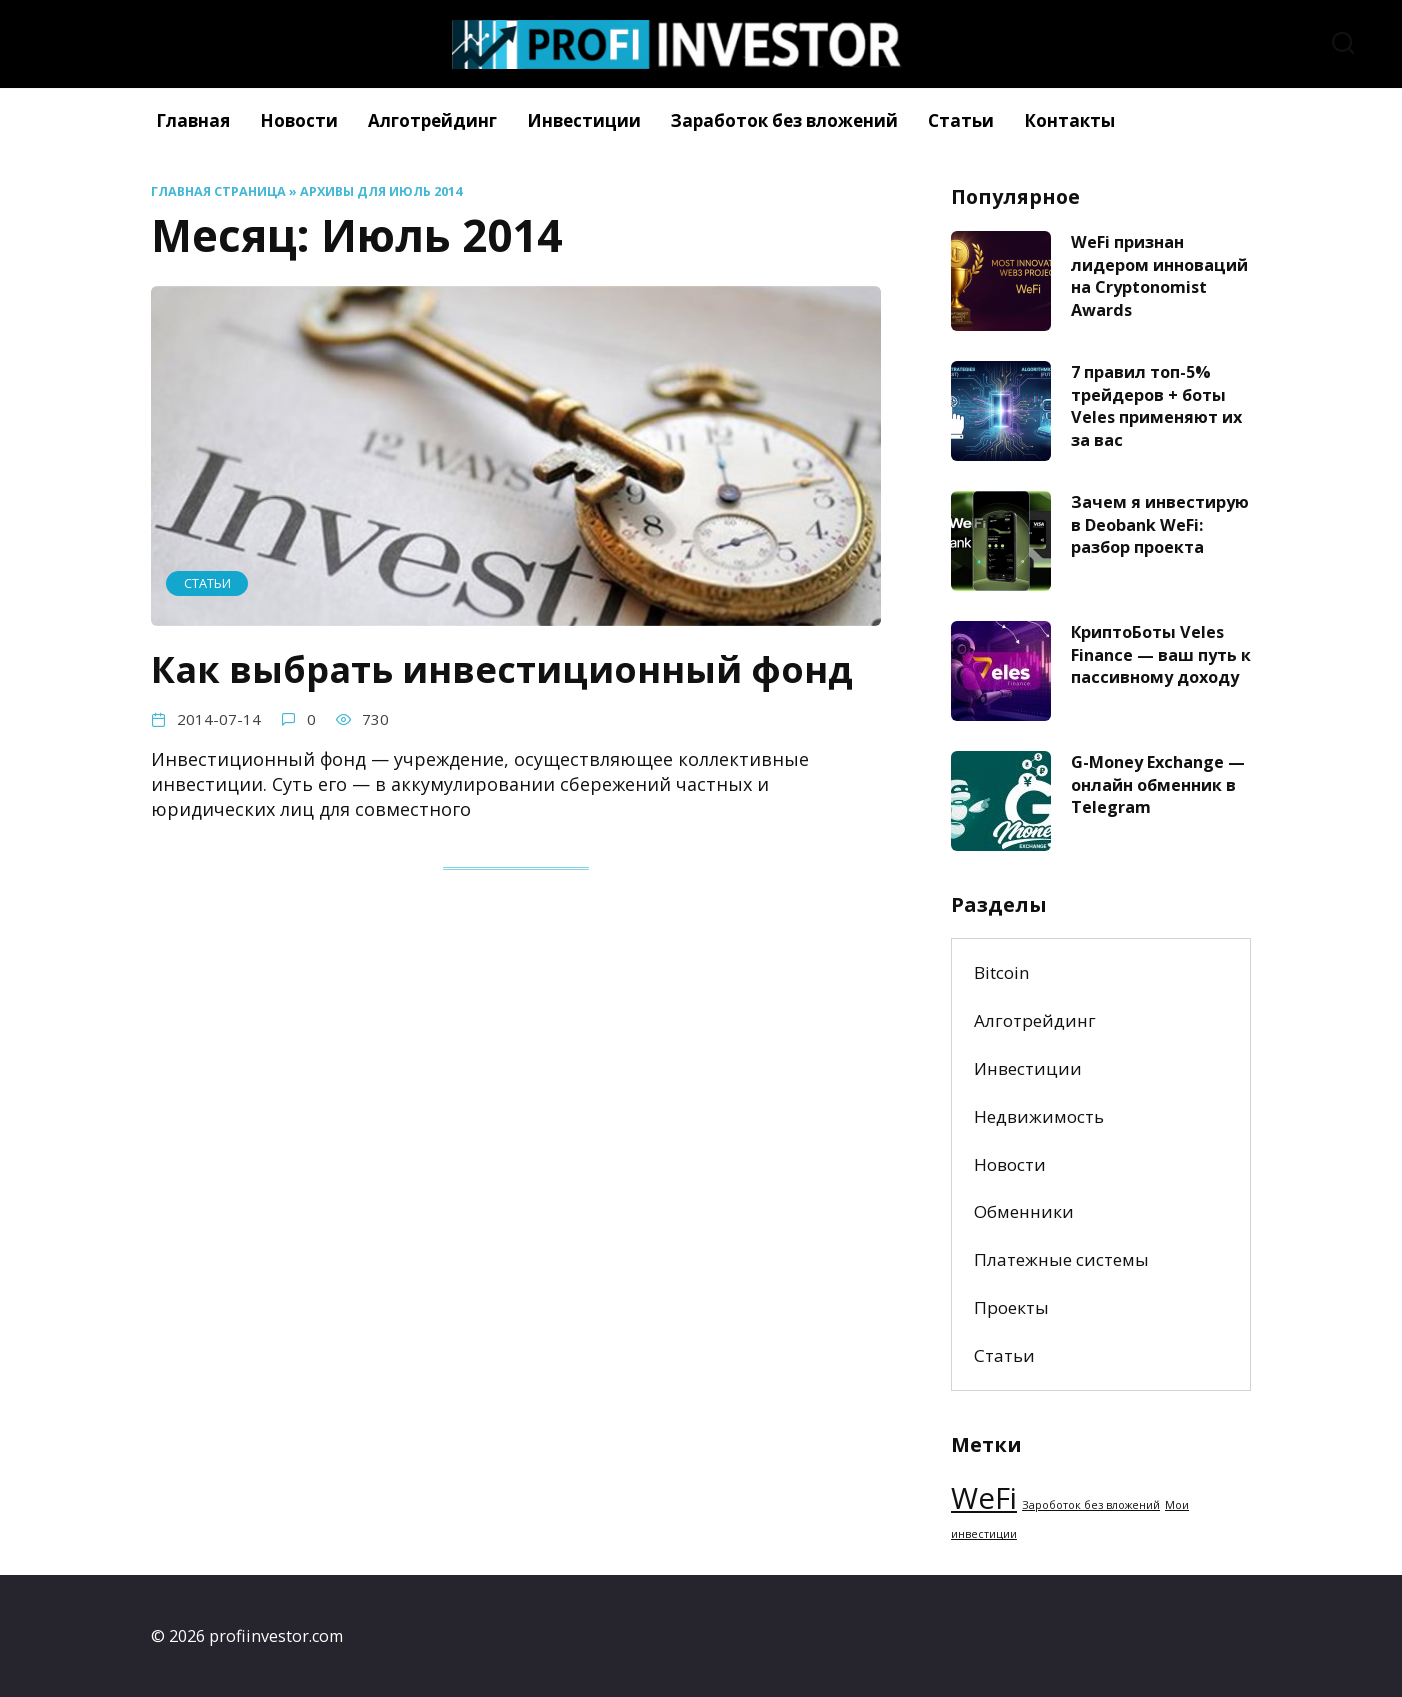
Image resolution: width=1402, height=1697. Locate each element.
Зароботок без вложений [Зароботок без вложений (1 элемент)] (1091, 1505)
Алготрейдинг (432, 120)
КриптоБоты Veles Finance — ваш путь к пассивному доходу (1161, 654)
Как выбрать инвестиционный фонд (502, 668)
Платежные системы (1061, 1259)
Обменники (1024, 1211)
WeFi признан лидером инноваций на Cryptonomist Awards (1159, 276)
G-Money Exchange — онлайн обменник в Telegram (1158, 784)
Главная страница (218, 191)
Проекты (1011, 1307)
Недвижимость (1039, 1116)
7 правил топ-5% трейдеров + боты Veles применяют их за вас (1156, 406)
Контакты (1069, 120)
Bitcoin (1002, 972)
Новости (299, 120)
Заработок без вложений (784, 120)
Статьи (961, 120)
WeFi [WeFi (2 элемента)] (984, 1498)
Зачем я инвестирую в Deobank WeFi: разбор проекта (1160, 524)
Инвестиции (584, 120)
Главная (193, 120)
